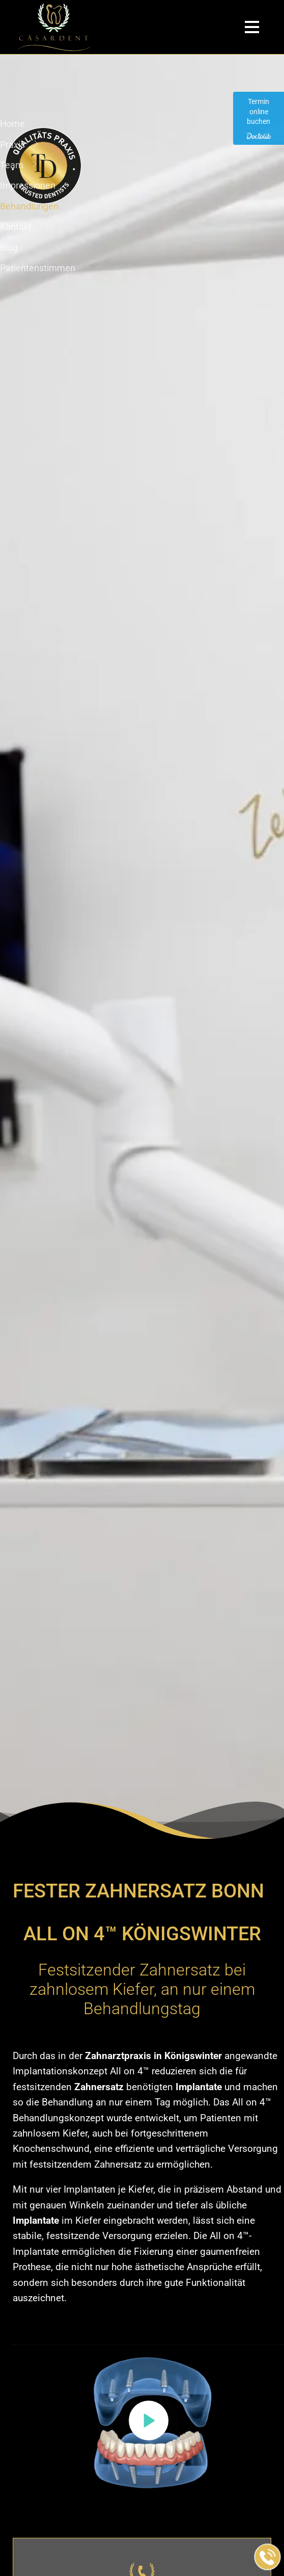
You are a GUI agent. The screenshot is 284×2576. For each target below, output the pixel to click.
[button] (148, 2420)
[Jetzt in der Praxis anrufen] (267, 2557)
